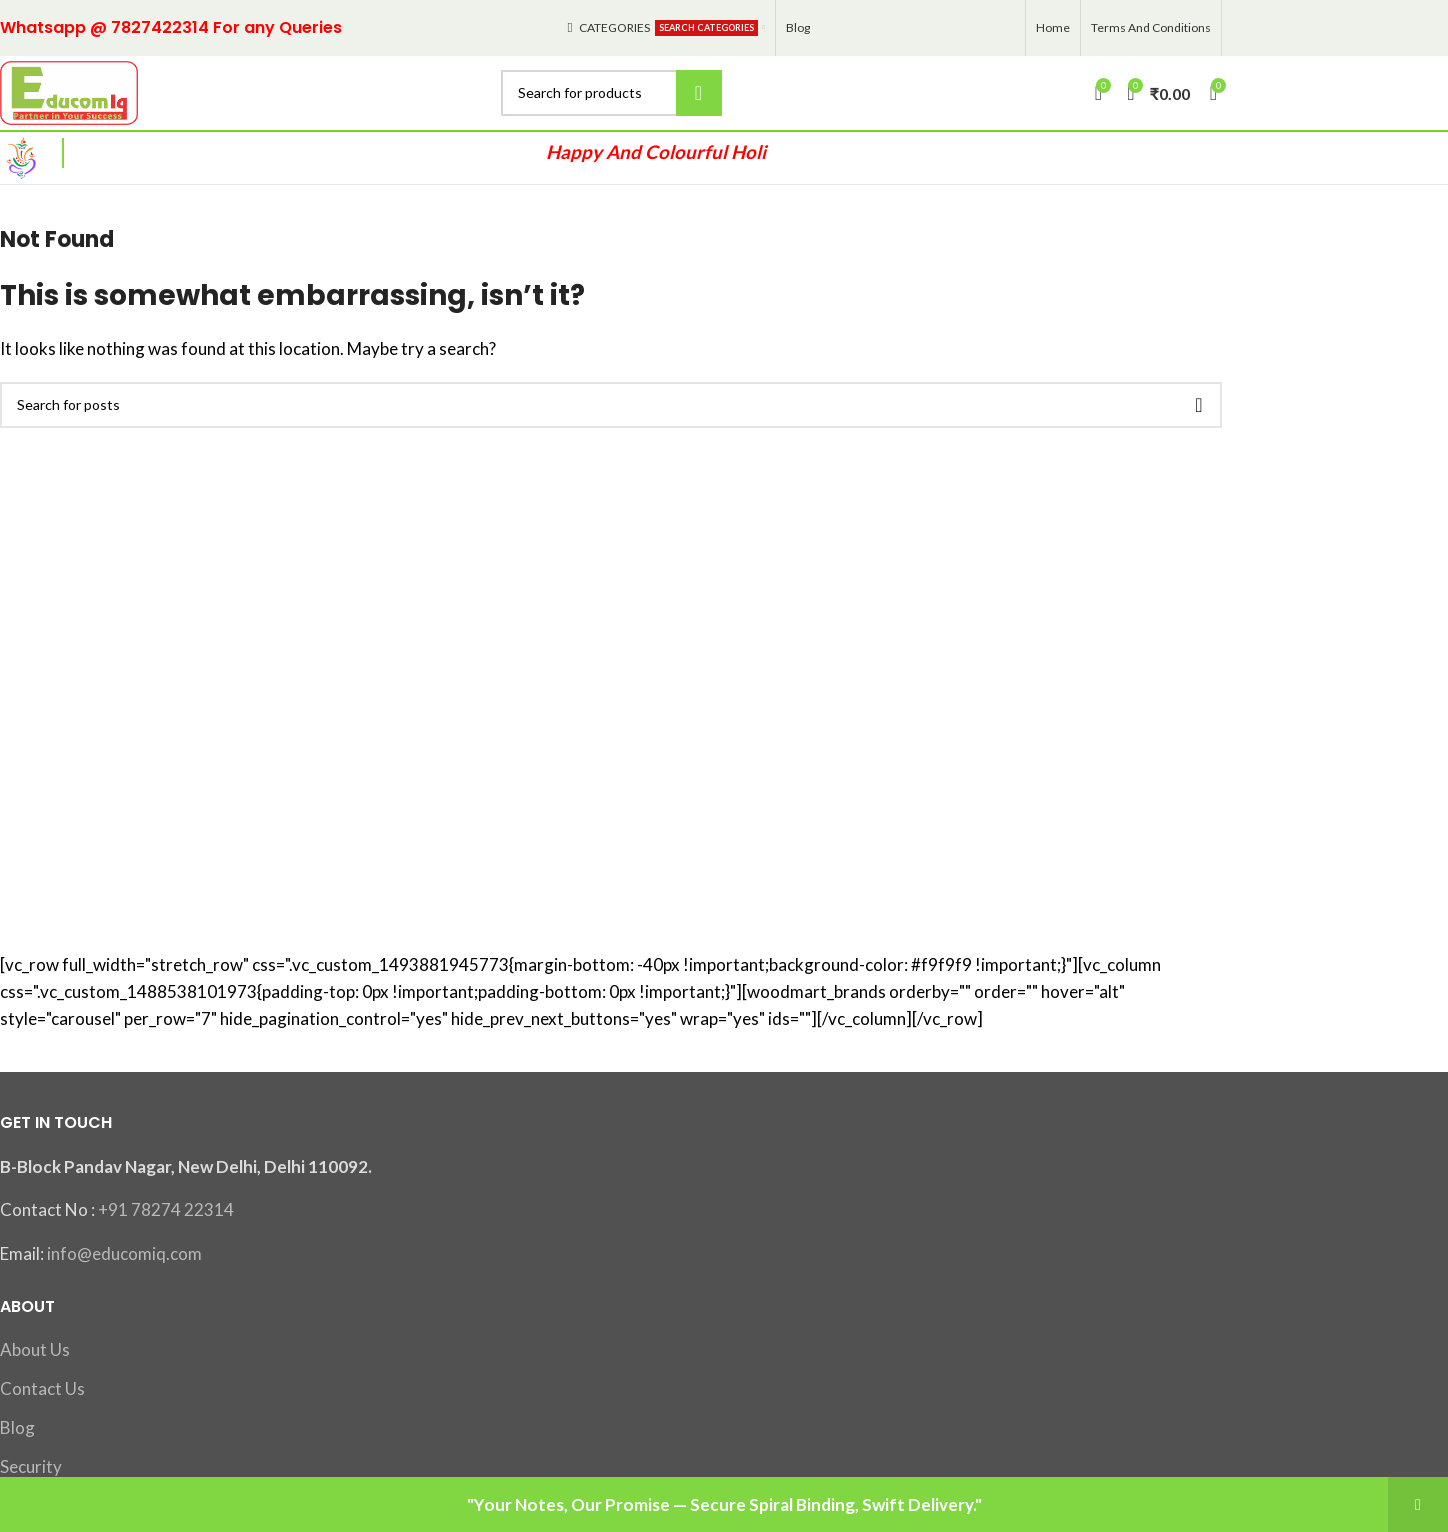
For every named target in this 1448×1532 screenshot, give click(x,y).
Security (31, 1466)
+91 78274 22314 (166, 1210)
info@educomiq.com (124, 1254)
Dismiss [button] (1418, 1504)
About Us (35, 1350)
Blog (17, 1427)
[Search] (611, 93)
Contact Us (42, 1389)
